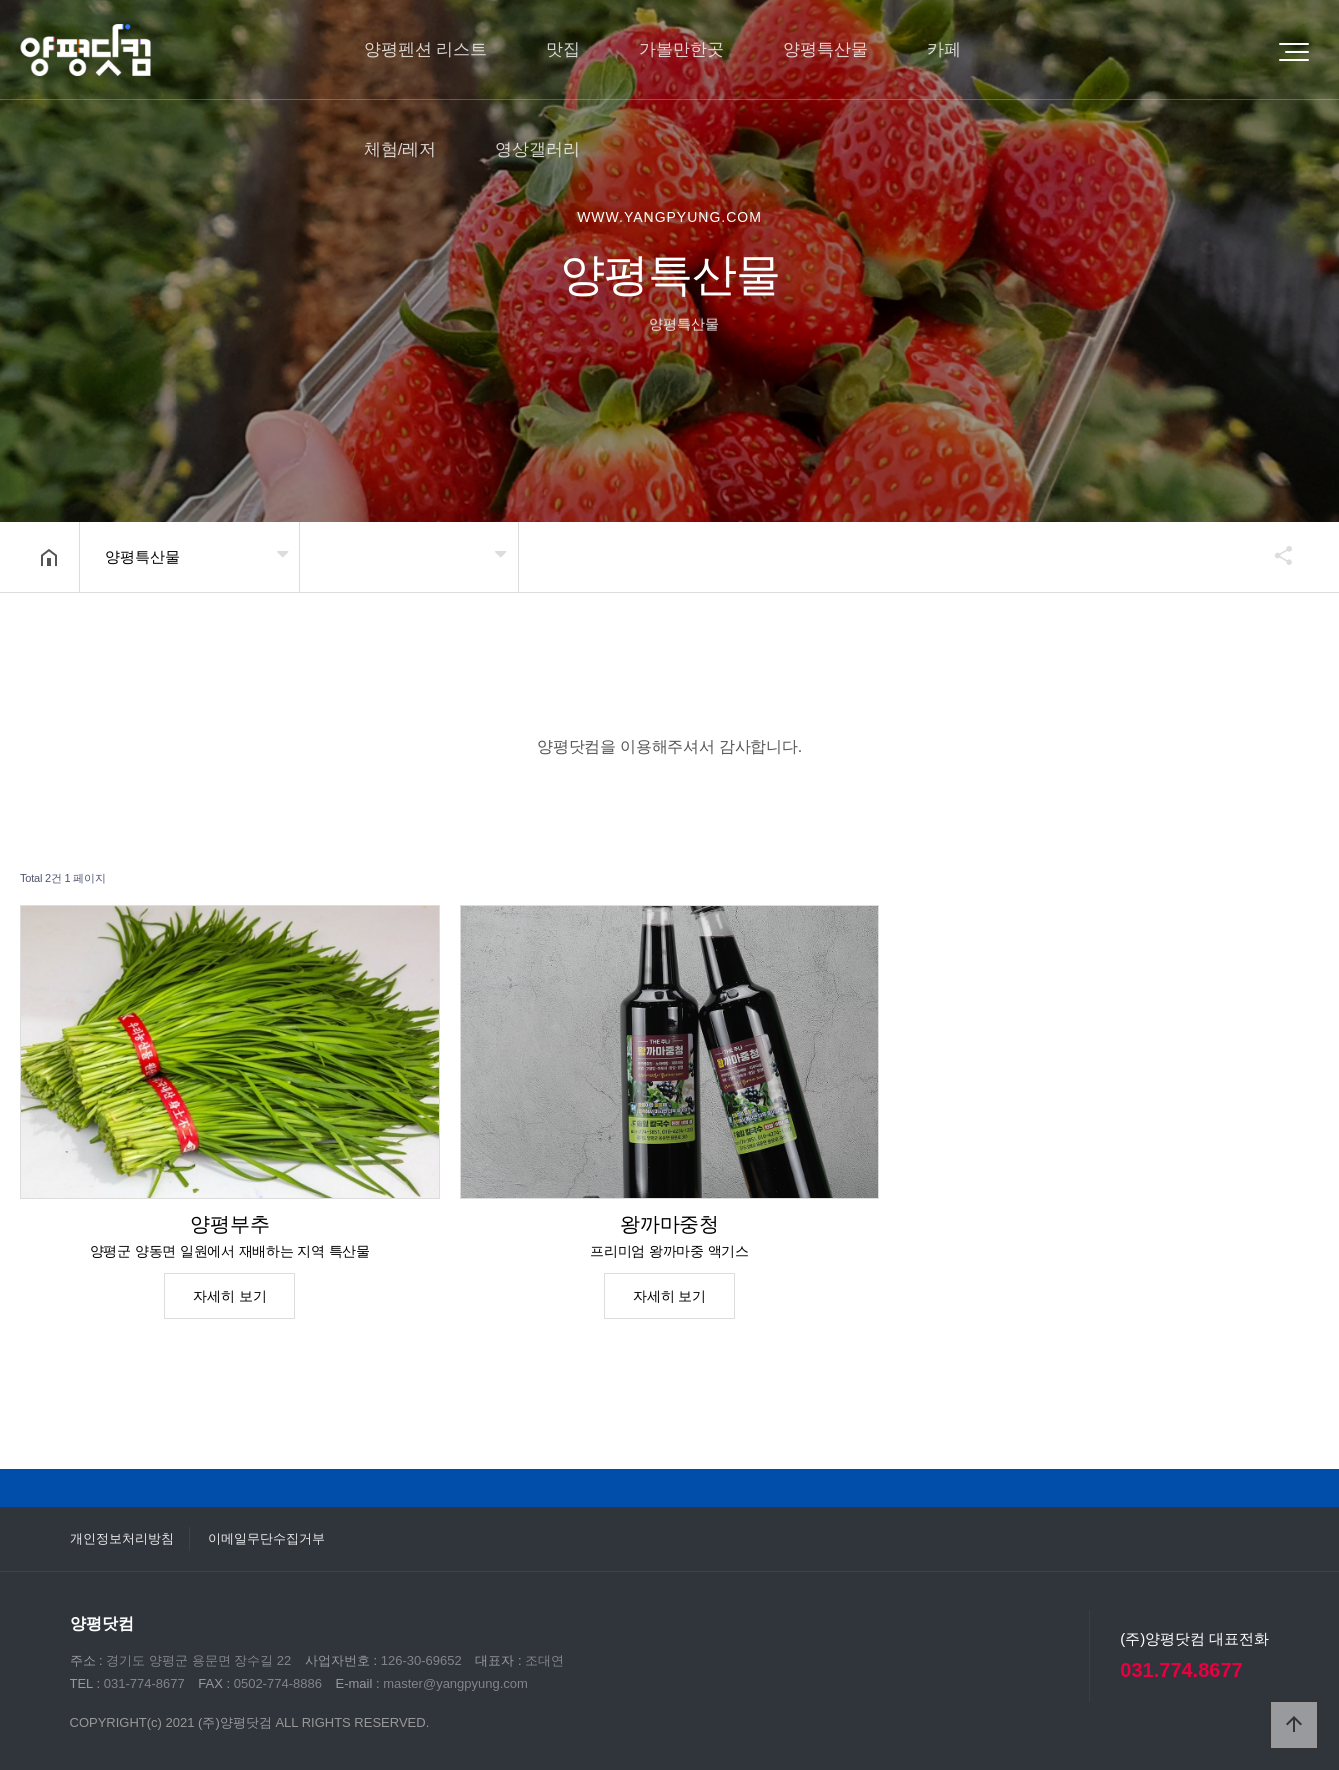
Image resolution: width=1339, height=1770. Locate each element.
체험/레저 (400, 149)
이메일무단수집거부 (266, 1538)
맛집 (563, 49)
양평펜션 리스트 (426, 49)
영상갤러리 (537, 149)
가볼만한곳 (681, 49)
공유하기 (1274, 555)
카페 (944, 49)
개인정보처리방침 (122, 1538)
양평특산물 (825, 49)
